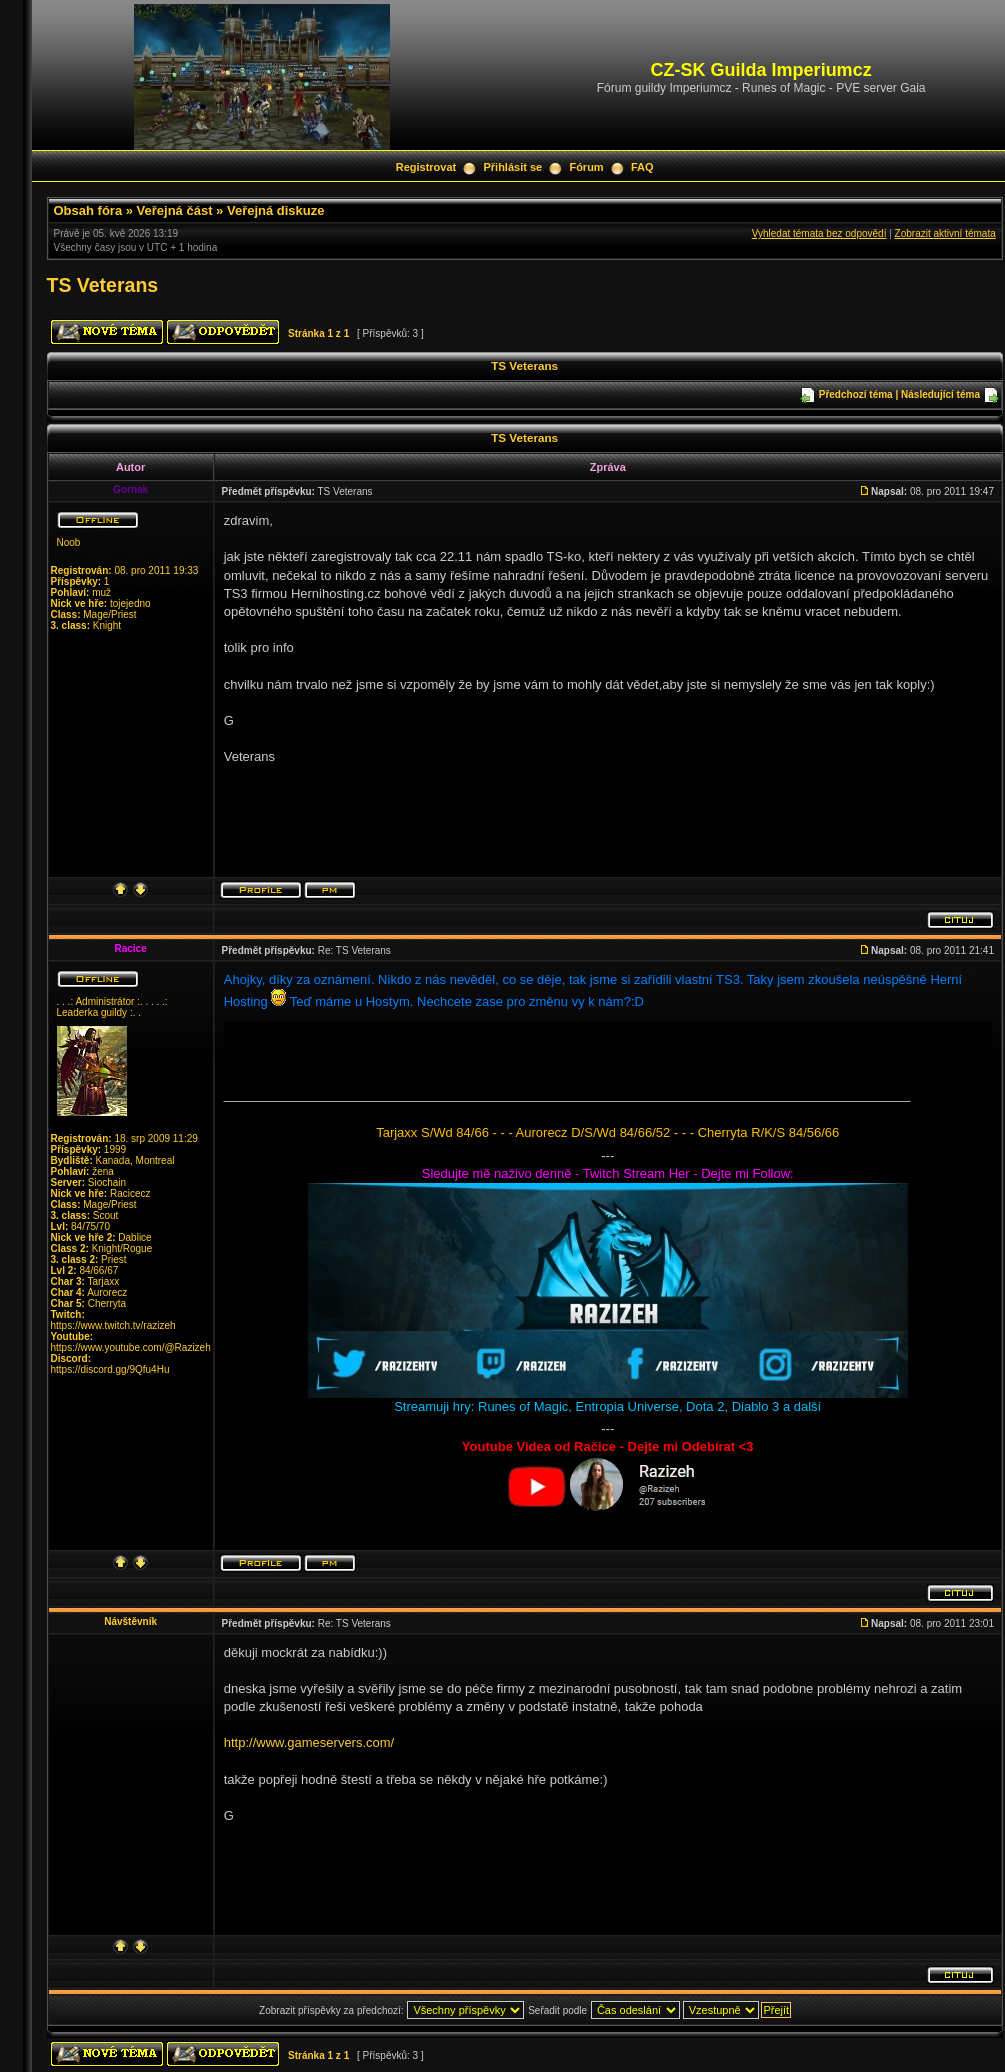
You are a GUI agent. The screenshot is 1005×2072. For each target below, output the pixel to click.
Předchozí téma (856, 394)
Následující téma (940, 394)
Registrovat (426, 167)
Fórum (586, 167)
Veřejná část (175, 210)
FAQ (642, 167)
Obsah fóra (88, 210)
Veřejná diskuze (276, 210)
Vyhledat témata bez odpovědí (819, 233)
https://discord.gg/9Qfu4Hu (110, 1369)
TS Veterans (103, 285)
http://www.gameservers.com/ (309, 1742)
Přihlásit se (512, 167)
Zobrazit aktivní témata (945, 233)
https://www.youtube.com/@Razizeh (131, 1347)
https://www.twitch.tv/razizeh (113, 1325)
